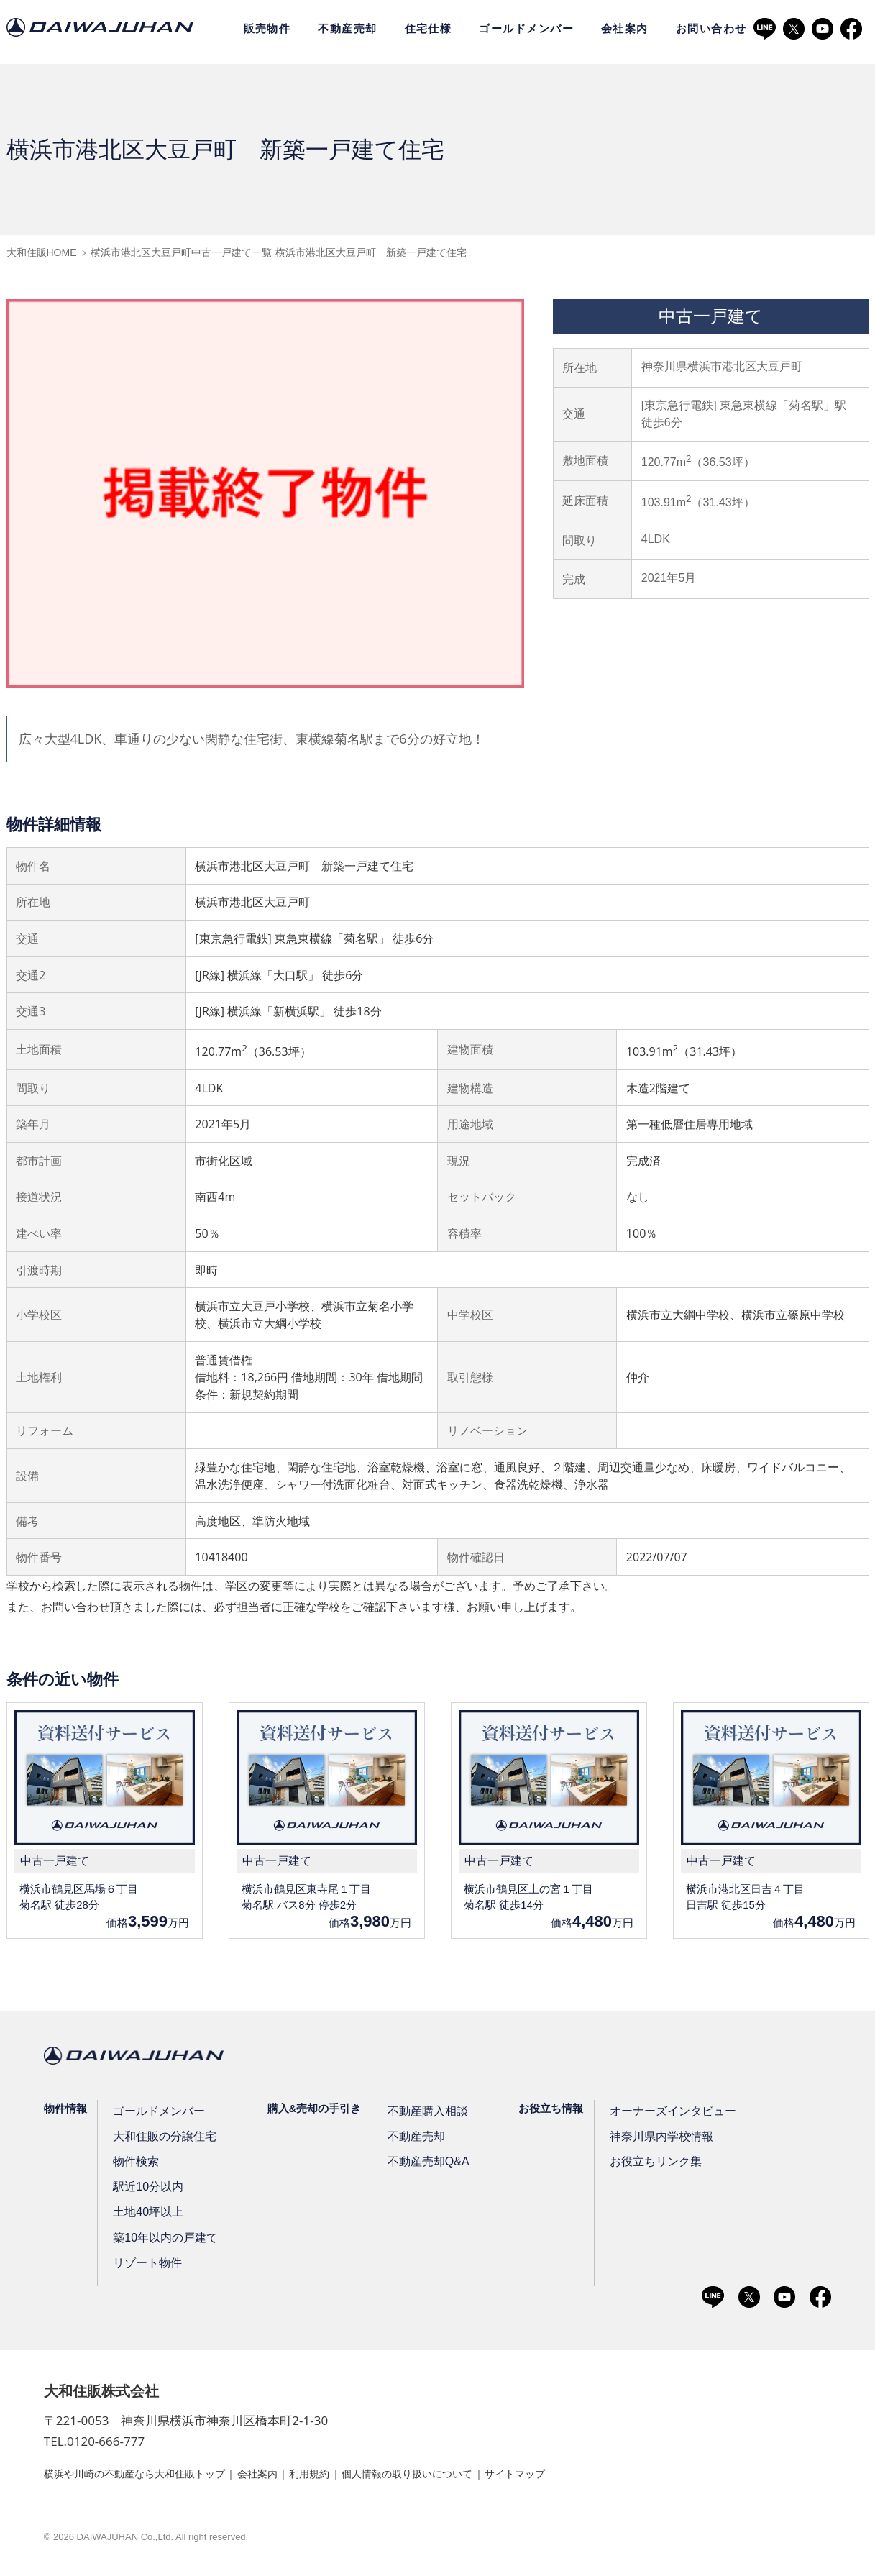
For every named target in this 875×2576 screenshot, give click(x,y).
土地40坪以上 (147, 2215)
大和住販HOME (41, 252)
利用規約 (347, 2476)
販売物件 (267, 29)
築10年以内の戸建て (164, 2240)
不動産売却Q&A (424, 2164)
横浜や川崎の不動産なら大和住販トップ (147, 2476)
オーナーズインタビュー (665, 2113)
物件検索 (136, 2164)
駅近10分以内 (147, 2190)
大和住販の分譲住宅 (163, 2139)
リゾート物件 (147, 2266)
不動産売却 (347, 29)
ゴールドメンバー (526, 29)
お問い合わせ (711, 29)
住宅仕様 (428, 29)
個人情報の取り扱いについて (458, 2476)
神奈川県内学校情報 (654, 2139)
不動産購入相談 (424, 2113)
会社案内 (625, 29)
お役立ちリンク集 (649, 2164)
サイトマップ (582, 2476)
